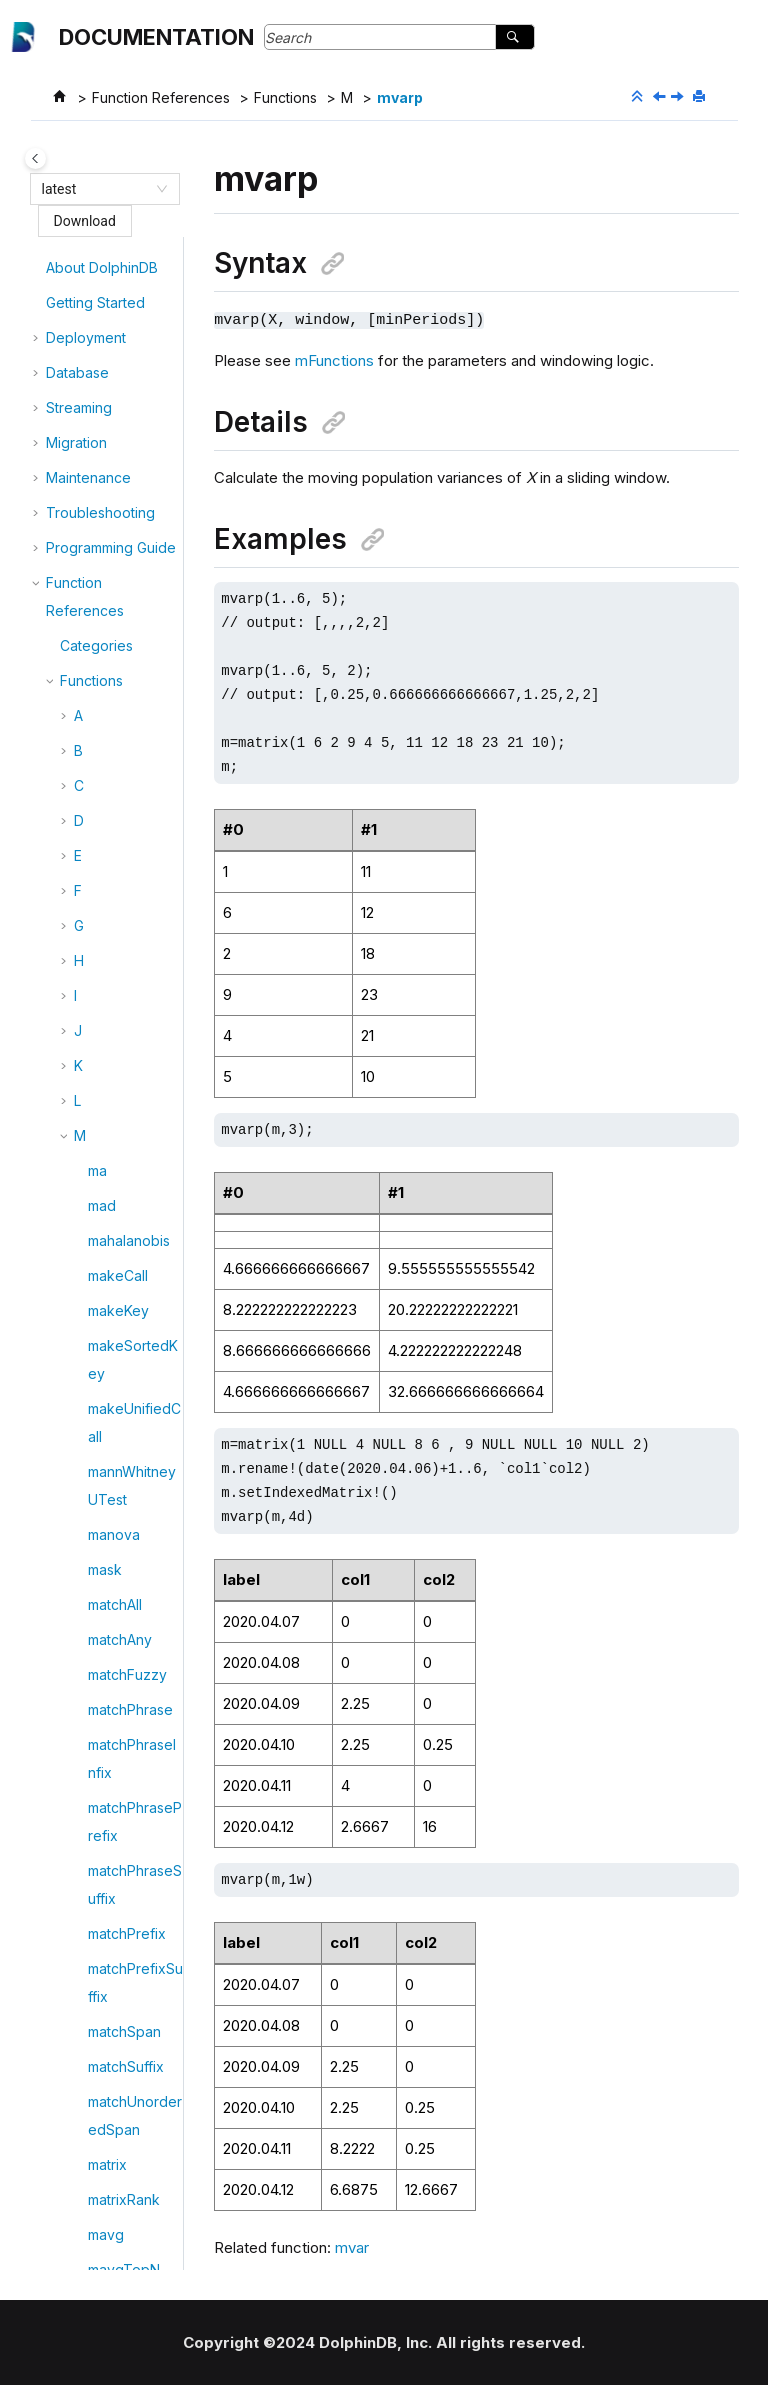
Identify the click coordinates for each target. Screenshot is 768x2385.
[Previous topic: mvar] (661, 97)
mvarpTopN (126, 1299)
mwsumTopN (130, 1474)
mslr (101, 746)
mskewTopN (129, 711)
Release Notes (94, 2237)
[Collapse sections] (639, 97)
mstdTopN (122, 886)
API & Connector (100, 2132)
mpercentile (127, 473)
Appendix (106, 1964)
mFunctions (334, 359)
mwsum (112, 1439)
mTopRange (128, 1026)
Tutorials (74, 2202)
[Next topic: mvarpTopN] (679, 97)
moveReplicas (134, 249)
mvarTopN (122, 1334)
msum (106, 921)
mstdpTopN (126, 851)
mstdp (108, 816)
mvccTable (124, 1369)
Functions (285, 97)
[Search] (514, 37)
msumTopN (124, 991)
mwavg (111, 1404)
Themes (87, 1999)
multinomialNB (133, 1096)
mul (99, 1061)
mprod (109, 571)
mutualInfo (121, 1194)
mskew (111, 676)
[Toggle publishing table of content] (35, 158)
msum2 (110, 956)
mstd (103, 781)
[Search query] (399, 37)
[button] (80, 250)
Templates (94, 2034)
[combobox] (96, 189)
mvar (104, 1229)
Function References (161, 97)
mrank (108, 641)
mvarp (400, 97)
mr (96, 606)
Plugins (69, 2167)
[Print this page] (701, 97)
